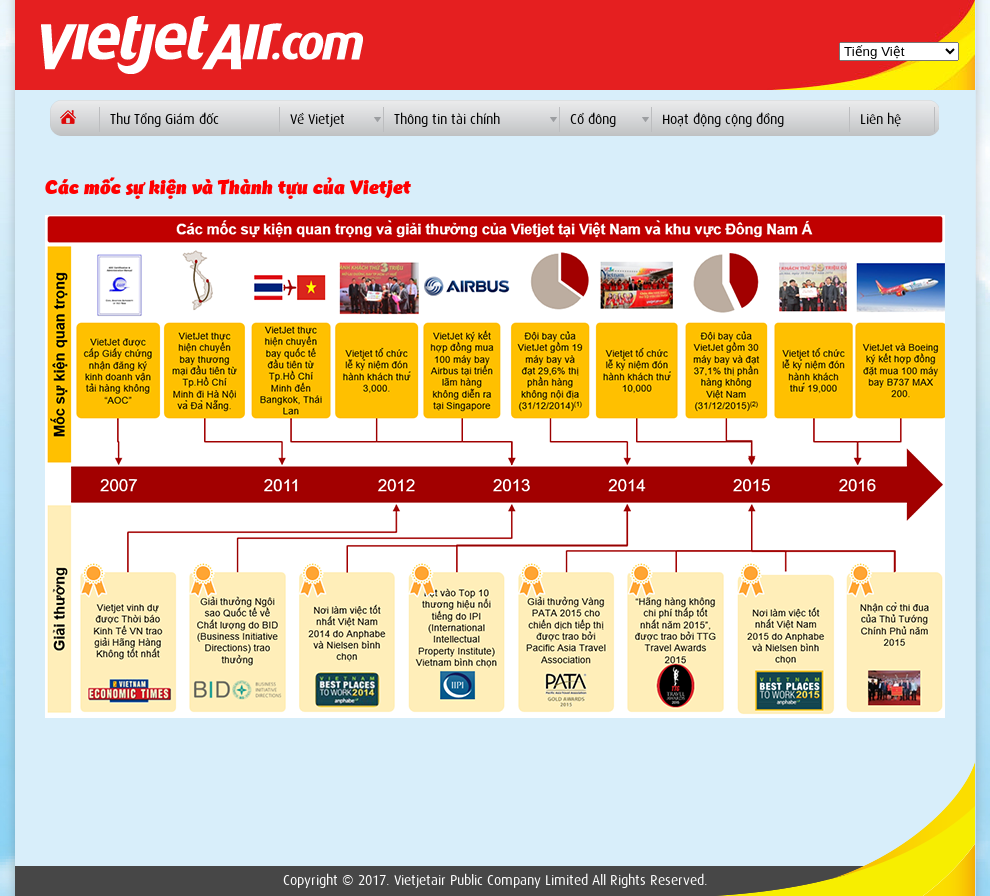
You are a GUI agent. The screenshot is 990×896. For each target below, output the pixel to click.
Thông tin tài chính (447, 119)
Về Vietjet (317, 119)
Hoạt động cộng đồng (723, 119)
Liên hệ (880, 119)
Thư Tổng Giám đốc (164, 119)
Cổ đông (593, 119)
